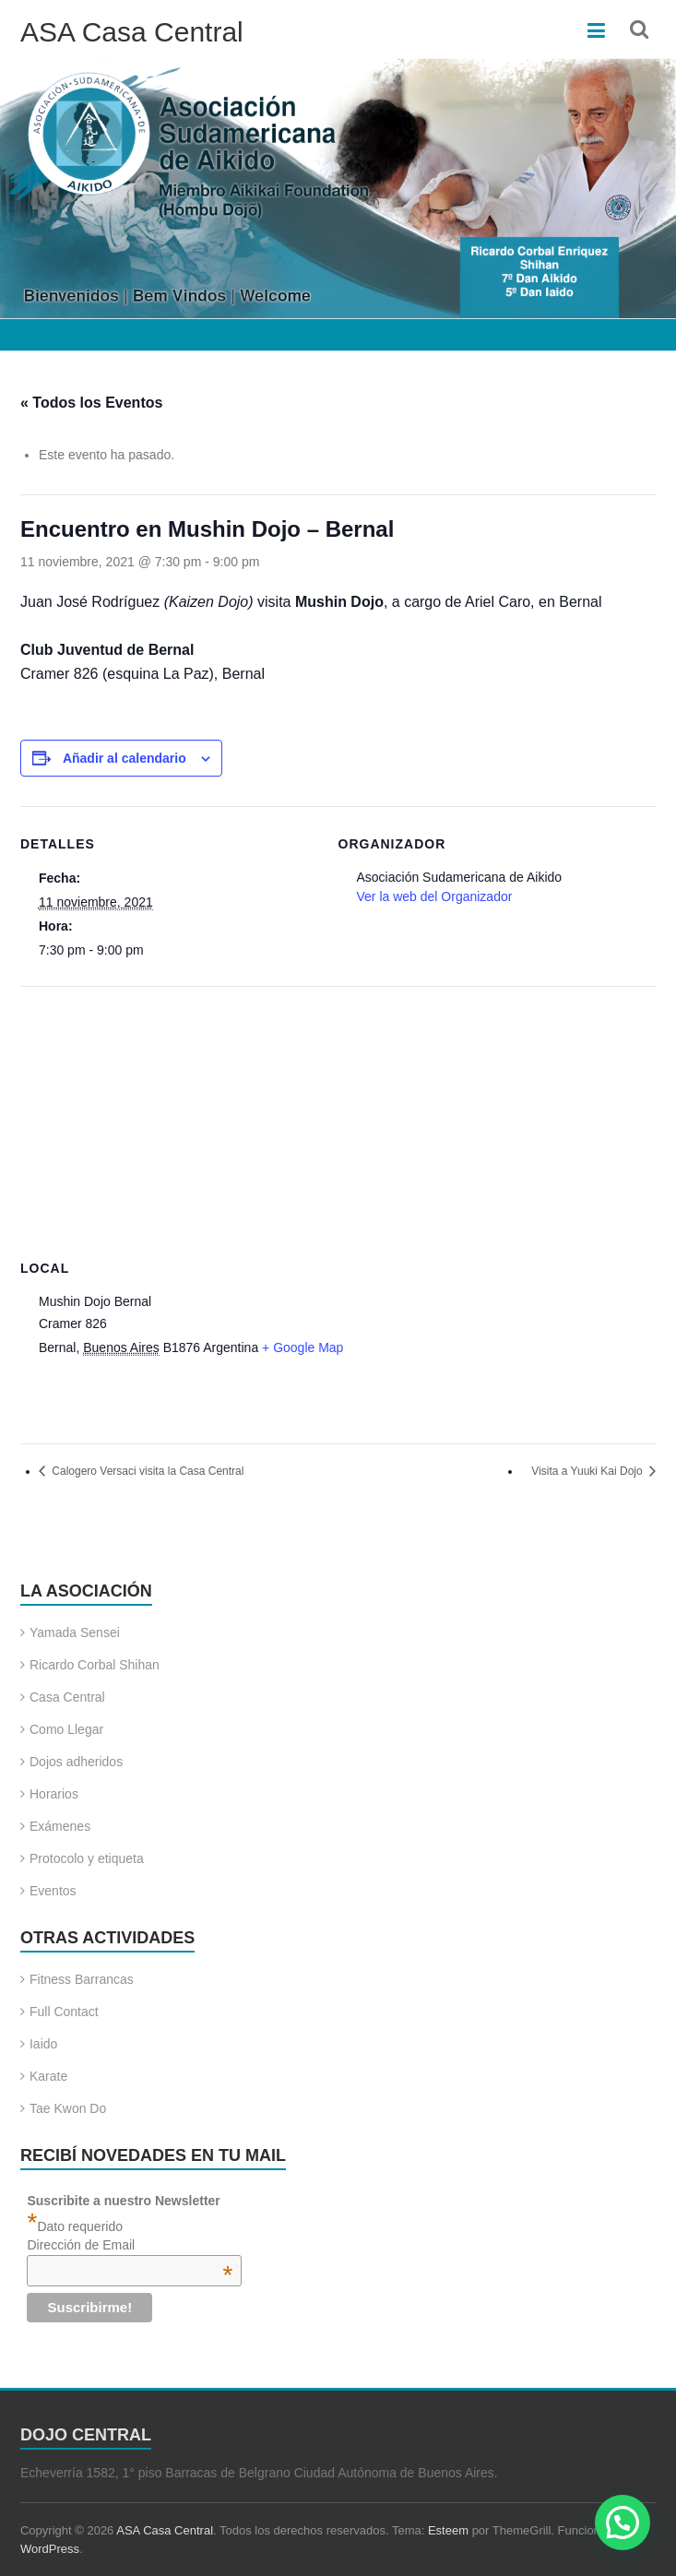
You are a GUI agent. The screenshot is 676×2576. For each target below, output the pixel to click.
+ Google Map (302, 1347)
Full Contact (64, 2011)
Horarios (54, 1794)
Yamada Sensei (75, 1632)
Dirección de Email (129, 2245)
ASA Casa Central (131, 32)
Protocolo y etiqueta (87, 1858)
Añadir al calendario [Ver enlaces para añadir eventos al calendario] (124, 758)
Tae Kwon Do (68, 2108)
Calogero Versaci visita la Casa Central (146, 1471)
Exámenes (60, 1826)
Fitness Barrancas (82, 1979)
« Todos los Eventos (91, 402)
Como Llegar (66, 1729)
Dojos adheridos (76, 1761)
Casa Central (67, 1697)
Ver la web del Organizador (435, 896)
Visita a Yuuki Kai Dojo (588, 1471)
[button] (622, 2522)
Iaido (43, 2043)
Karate (48, 2076)
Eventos (53, 1890)
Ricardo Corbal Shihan (95, 1664)
